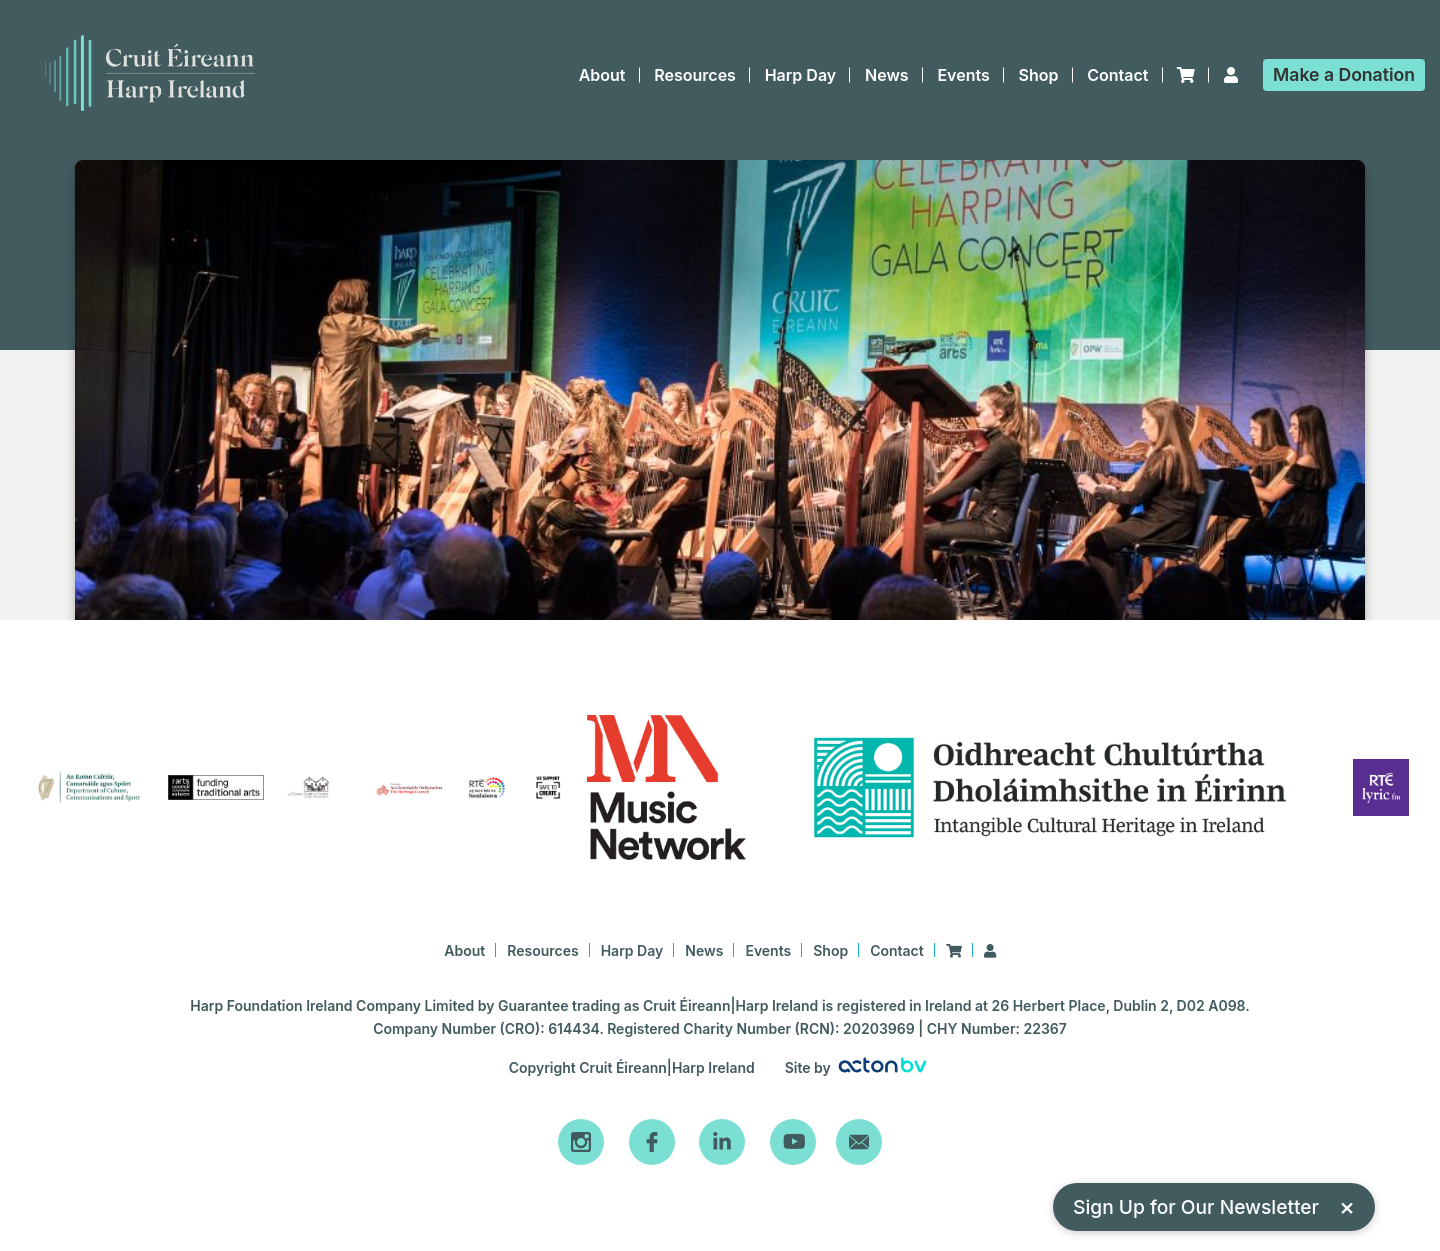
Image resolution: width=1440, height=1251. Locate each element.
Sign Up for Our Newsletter (1214, 1206)
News (887, 75)
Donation (1344, 74)
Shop (1039, 75)
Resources (695, 75)
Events (963, 75)
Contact (1117, 75)
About (602, 75)
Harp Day (801, 75)
